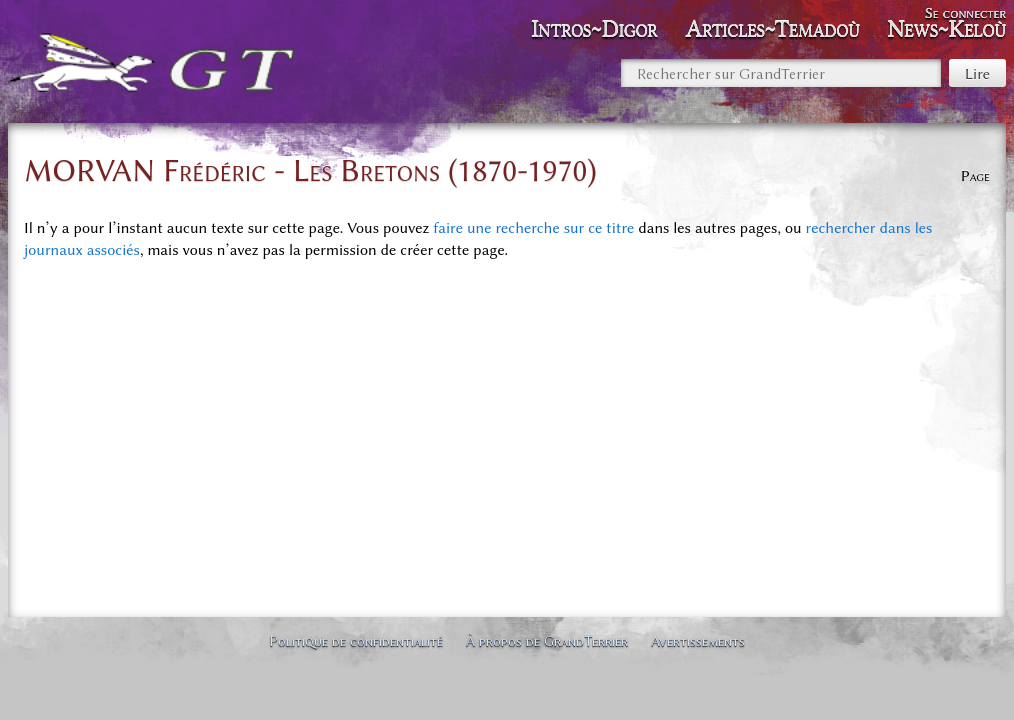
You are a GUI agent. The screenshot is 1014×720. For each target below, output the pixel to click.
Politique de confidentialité (356, 641)
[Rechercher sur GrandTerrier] (781, 73)
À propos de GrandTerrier (547, 641)
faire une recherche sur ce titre (533, 228)
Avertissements (698, 641)
